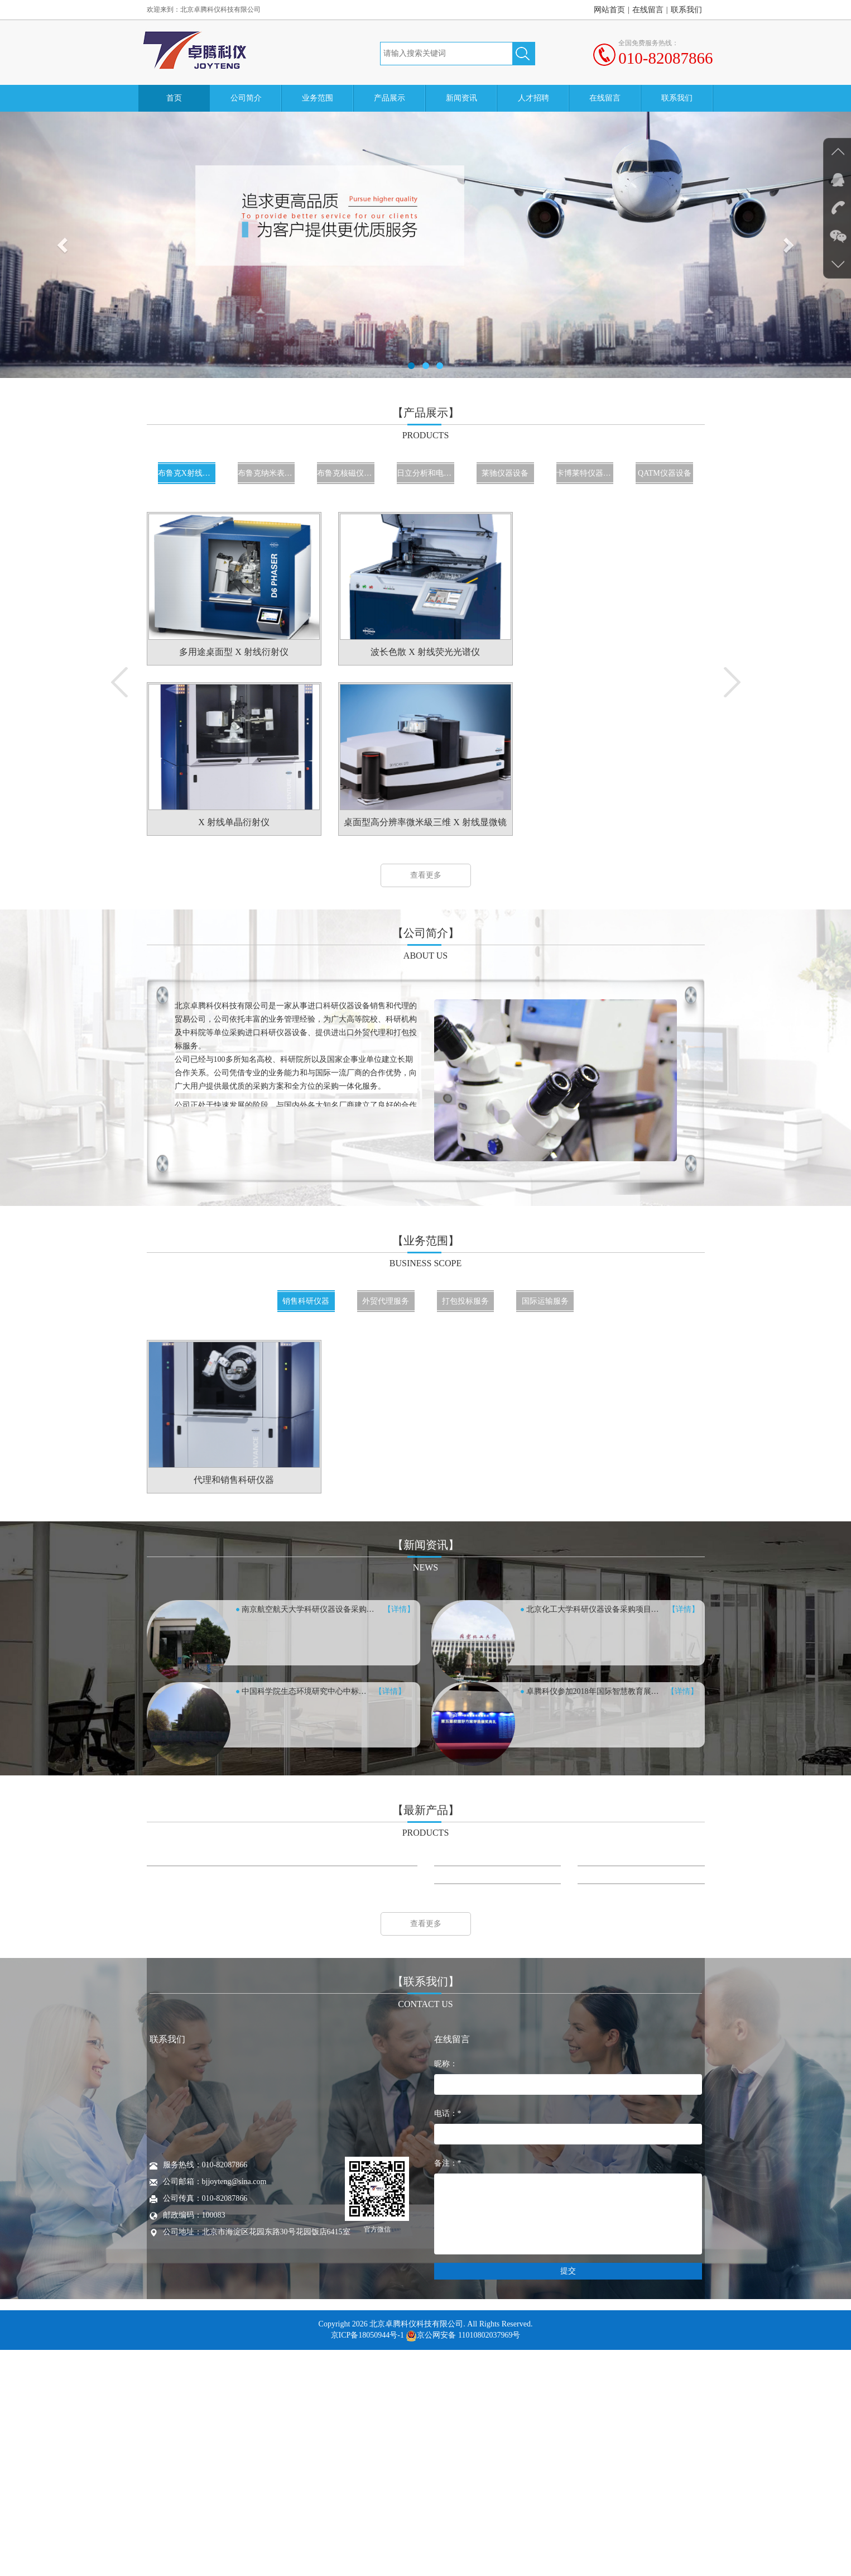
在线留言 (648, 10)
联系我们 (686, 10)
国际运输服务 (545, 1301)
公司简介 (246, 98)
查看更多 (425, 875)
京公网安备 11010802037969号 (463, 2561)
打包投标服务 (465, 1301)
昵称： (446, 2290)
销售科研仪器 (305, 1301)
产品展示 (389, 98)
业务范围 (317, 98)
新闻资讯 (461, 98)
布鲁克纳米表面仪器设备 (266, 473)
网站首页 (609, 10)
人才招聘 (533, 98)
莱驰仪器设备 (505, 473)
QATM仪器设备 (664, 473)
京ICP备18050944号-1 (367, 2561)
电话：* (447, 2339)
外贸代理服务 (385, 1301)
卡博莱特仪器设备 (585, 473)
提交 (568, 2497)
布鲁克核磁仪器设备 (345, 473)
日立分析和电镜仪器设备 (425, 473)
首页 (174, 98)
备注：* (447, 2389)
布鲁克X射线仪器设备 (186, 473)
